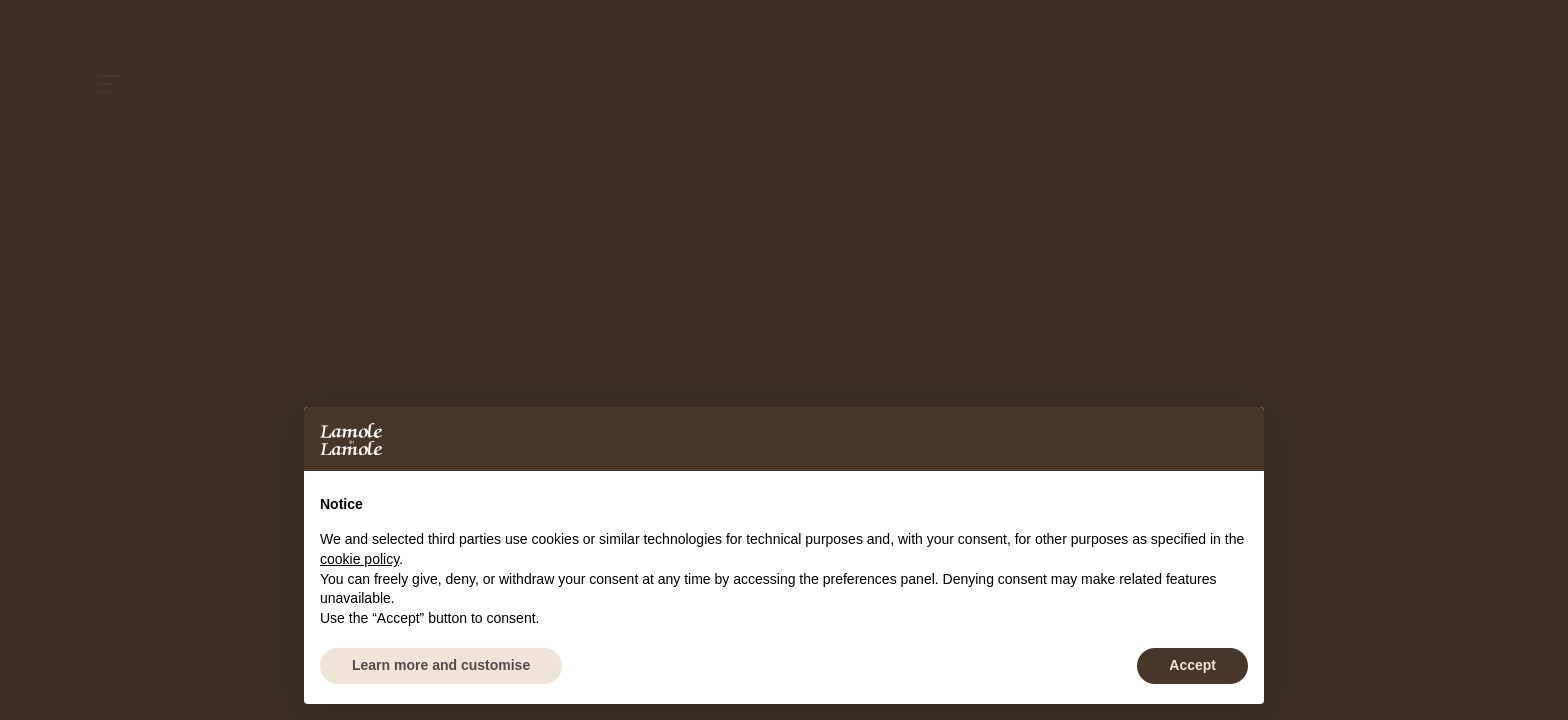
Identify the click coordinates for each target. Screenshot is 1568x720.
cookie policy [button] (359, 559)
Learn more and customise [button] (441, 665)
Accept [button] (1192, 665)
